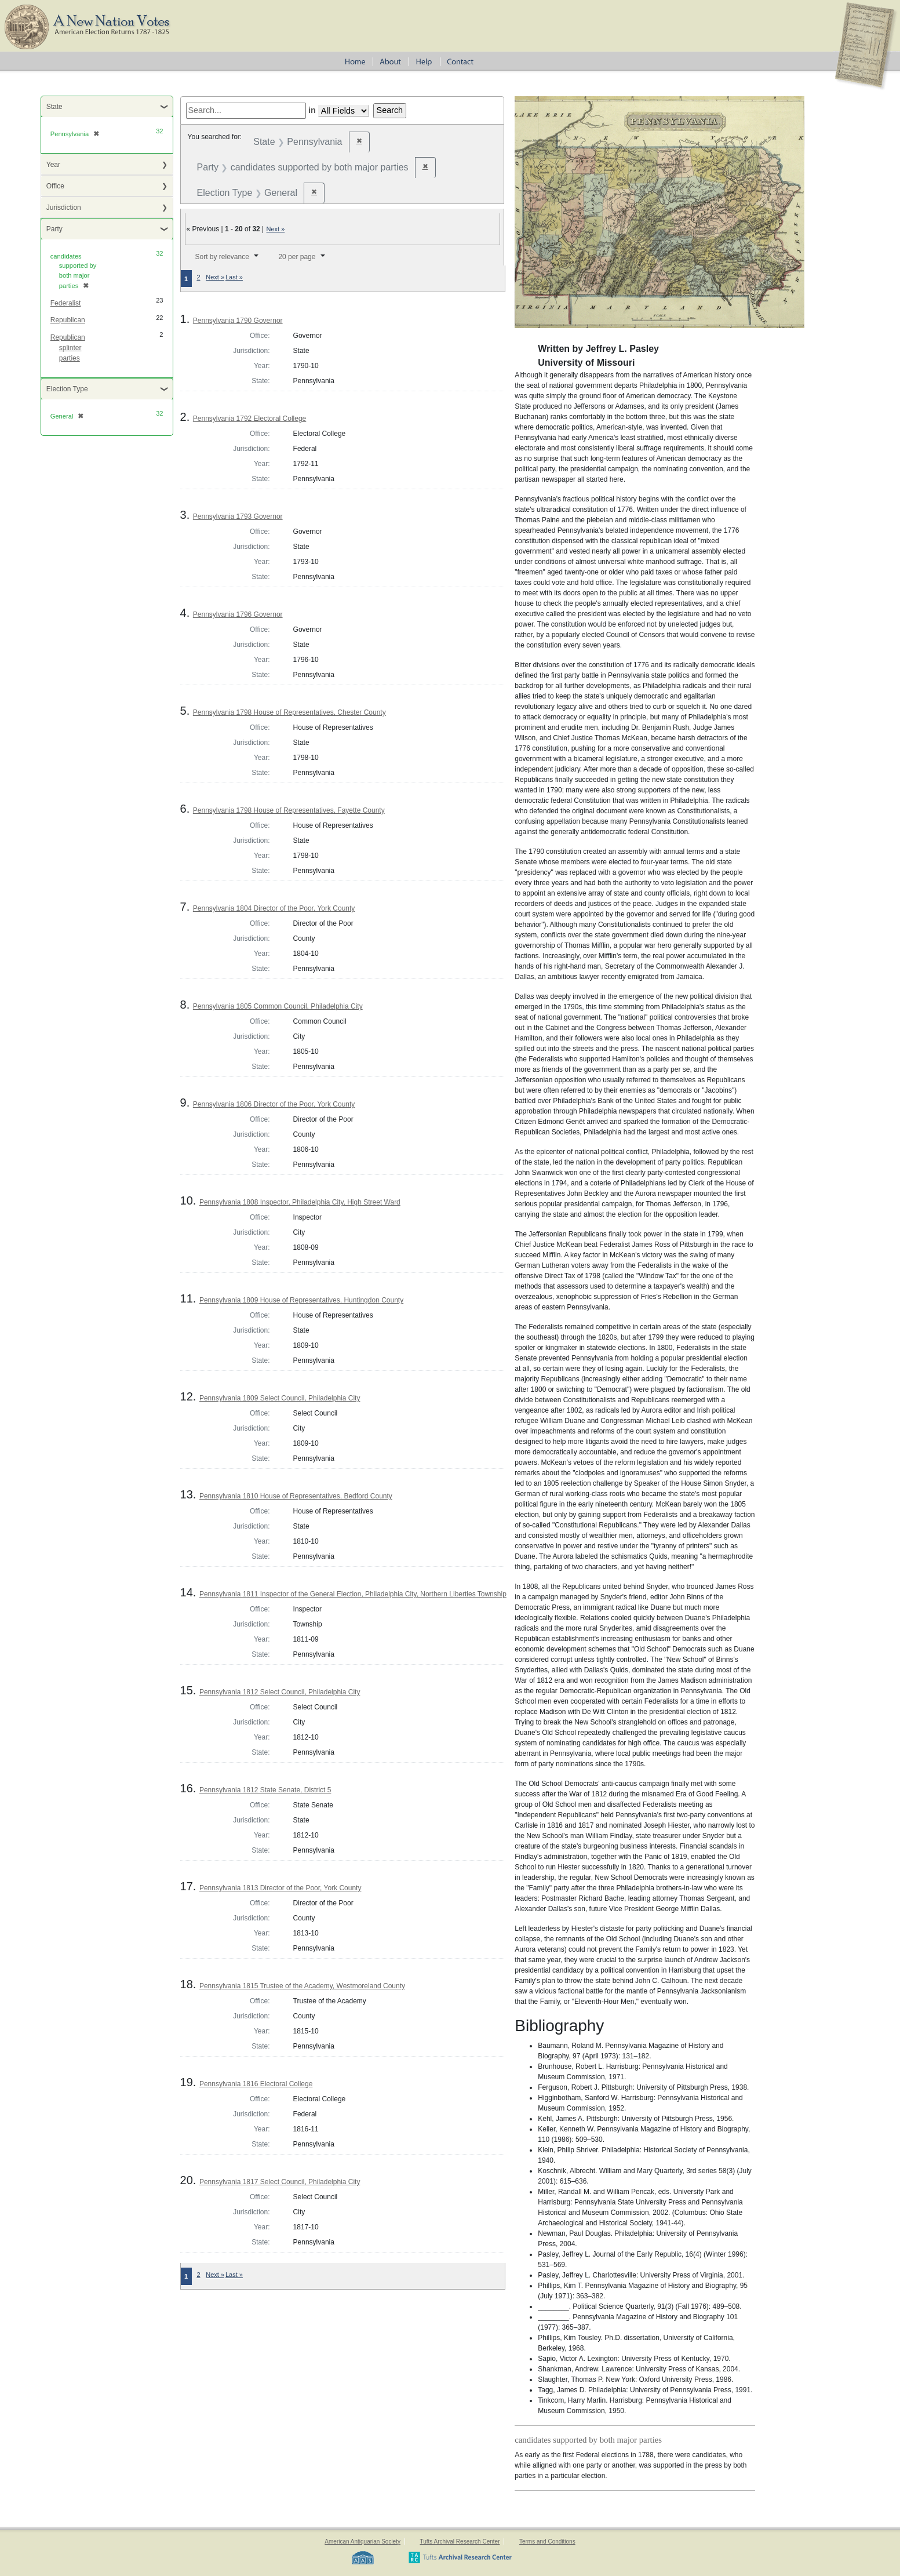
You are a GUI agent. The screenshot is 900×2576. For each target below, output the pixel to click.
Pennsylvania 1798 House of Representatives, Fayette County (289, 810)
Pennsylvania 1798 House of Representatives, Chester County (289, 712)
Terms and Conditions (547, 2541)
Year (53, 165)
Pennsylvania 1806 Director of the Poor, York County (274, 1104)
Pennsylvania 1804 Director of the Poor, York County (274, 908)
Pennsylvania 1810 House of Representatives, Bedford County (295, 1496)
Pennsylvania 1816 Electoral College (255, 2084)
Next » (276, 228)
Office (55, 186)
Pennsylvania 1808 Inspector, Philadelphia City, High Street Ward (299, 1202)
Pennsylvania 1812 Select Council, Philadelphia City (279, 1692)
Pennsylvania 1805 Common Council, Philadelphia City (278, 1006)
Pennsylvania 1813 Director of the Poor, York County (280, 1888)
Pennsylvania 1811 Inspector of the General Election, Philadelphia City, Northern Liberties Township (353, 1594)
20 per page (296, 257)
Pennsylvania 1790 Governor (238, 320)
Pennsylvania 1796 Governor (238, 614)
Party (54, 229)
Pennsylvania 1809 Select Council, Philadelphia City (279, 1398)
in (312, 110)
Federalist (65, 303)
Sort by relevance (222, 257)
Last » (234, 277)
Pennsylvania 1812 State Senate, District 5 (265, 1790)
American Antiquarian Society (362, 2541)
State (54, 107)
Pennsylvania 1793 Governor (238, 516)
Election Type (67, 389)
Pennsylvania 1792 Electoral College (249, 418)
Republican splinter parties (67, 347)
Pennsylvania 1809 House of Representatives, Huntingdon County (301, 1300)
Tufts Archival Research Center (460, 2541)
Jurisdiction (63, 207)
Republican (67, 320)
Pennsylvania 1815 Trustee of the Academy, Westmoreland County (302, 1986)
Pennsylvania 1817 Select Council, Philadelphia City (279, 2182)
